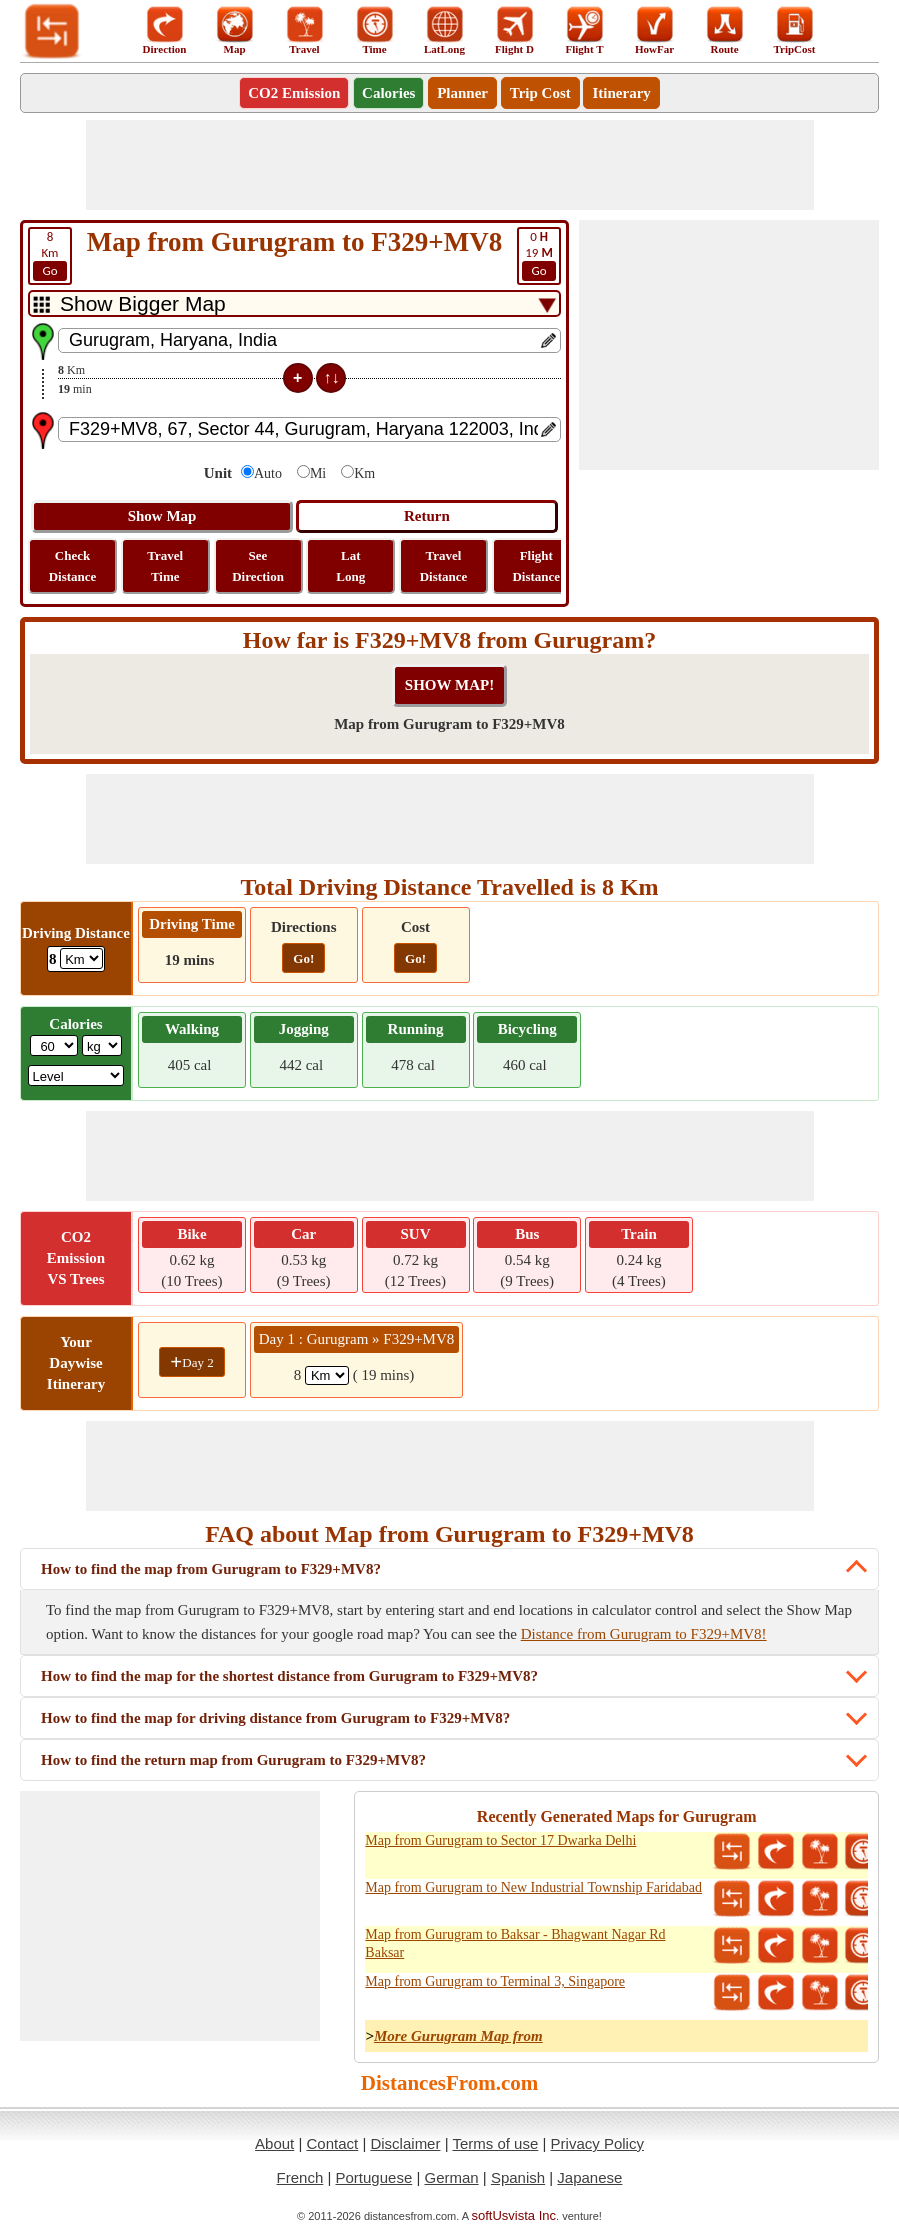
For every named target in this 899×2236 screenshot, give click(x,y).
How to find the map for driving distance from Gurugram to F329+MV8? (275, 1718)
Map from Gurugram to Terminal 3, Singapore (495, 1981)
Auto (268, 473)
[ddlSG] (76, 1075)
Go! (303, 958)
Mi (318, 473)
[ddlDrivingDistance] (81, 958)
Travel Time (165, 566)
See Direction (258, 566)
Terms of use (495, 2143)
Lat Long (350, 566)
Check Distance (73, 566)
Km (50, 255)
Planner (462, 93)
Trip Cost (540, 93)
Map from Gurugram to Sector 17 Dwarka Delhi (500, 1840)
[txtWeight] (54, 1045)
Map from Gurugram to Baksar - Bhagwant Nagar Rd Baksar (515, 1943)
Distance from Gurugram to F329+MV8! (644, 1634)
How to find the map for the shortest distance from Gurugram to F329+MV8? (289, 1676)
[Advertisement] (450, 165)
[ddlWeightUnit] (102, 1045)
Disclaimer (405, 2143)
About (274, 2143)
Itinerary (621, 93)
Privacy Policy (597, 2143)
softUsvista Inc (514, 2215)
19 (539, 255)
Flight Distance (536, 566)
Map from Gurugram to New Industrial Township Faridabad (533, 1887)
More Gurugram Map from (458, 2036)
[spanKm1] (327, 1375)
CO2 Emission (294, 93)
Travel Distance (444, 566)
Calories (388, 93)
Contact (333, 2143)
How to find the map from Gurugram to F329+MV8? (211, 1569)
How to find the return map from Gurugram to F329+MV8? (233, 1760)
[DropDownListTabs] (294, 303)
